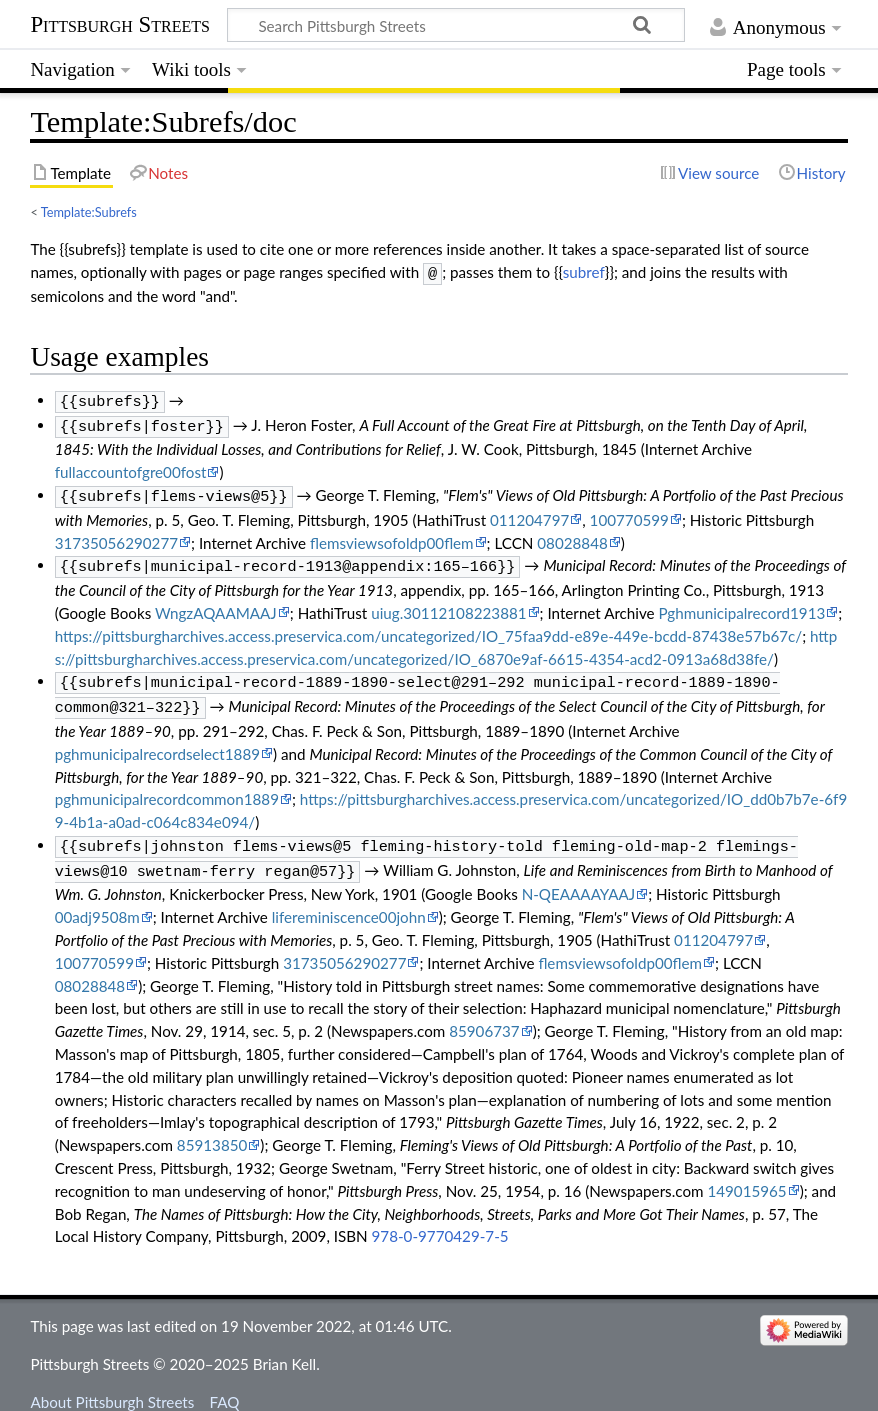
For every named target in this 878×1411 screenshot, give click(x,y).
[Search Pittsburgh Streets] (456, 25)
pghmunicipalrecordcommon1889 (167, 785)
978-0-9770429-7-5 (440, 1218)
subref (584, 272)
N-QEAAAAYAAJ (579, 876)
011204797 (529, 512)
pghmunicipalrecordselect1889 (157, 740)
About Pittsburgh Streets (112, 1384)
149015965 (746, 1173)
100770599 (629, 512)
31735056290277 (116, 535)
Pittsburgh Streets (120, 25)
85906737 (484, 1013)
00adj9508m (97, 899)
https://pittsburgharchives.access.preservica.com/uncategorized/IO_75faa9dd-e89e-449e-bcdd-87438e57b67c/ (428, 626)
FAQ (225, 1384)
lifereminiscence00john (349, 899)
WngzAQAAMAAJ (216, 603)
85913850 (212, 1127)
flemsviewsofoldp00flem (392, 535)
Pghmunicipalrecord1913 (742, 603)
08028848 (572, 535)
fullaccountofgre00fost (131, 466)
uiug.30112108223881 (448, 603)
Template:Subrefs (89, 212)
